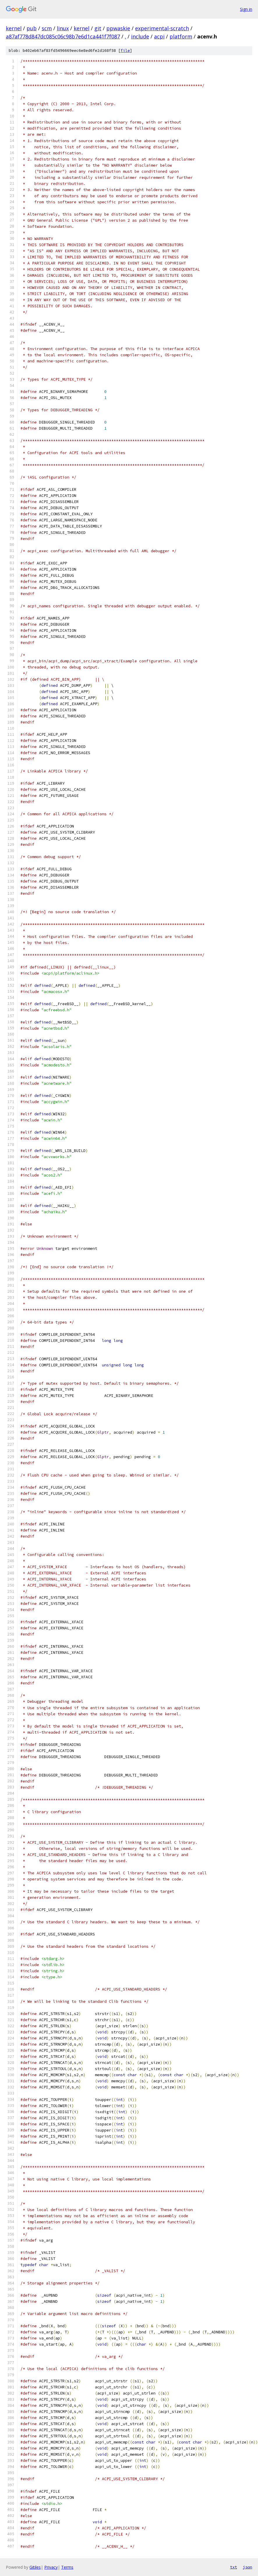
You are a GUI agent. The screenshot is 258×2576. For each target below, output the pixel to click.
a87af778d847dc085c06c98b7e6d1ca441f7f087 (63, 36)
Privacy (51, 2567)
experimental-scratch (162, 28)
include (140, 36)
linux (63, 28)
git (97, 28)
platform (180, 36)
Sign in (246, 9)
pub (31, 28)
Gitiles (35, 2567)
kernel (14, 28)
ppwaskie (118, 28)
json (247, 2567)
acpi (159, 36)
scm (47, 28)
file (125, 50)
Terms (67, 2567)
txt (233, 2567)
